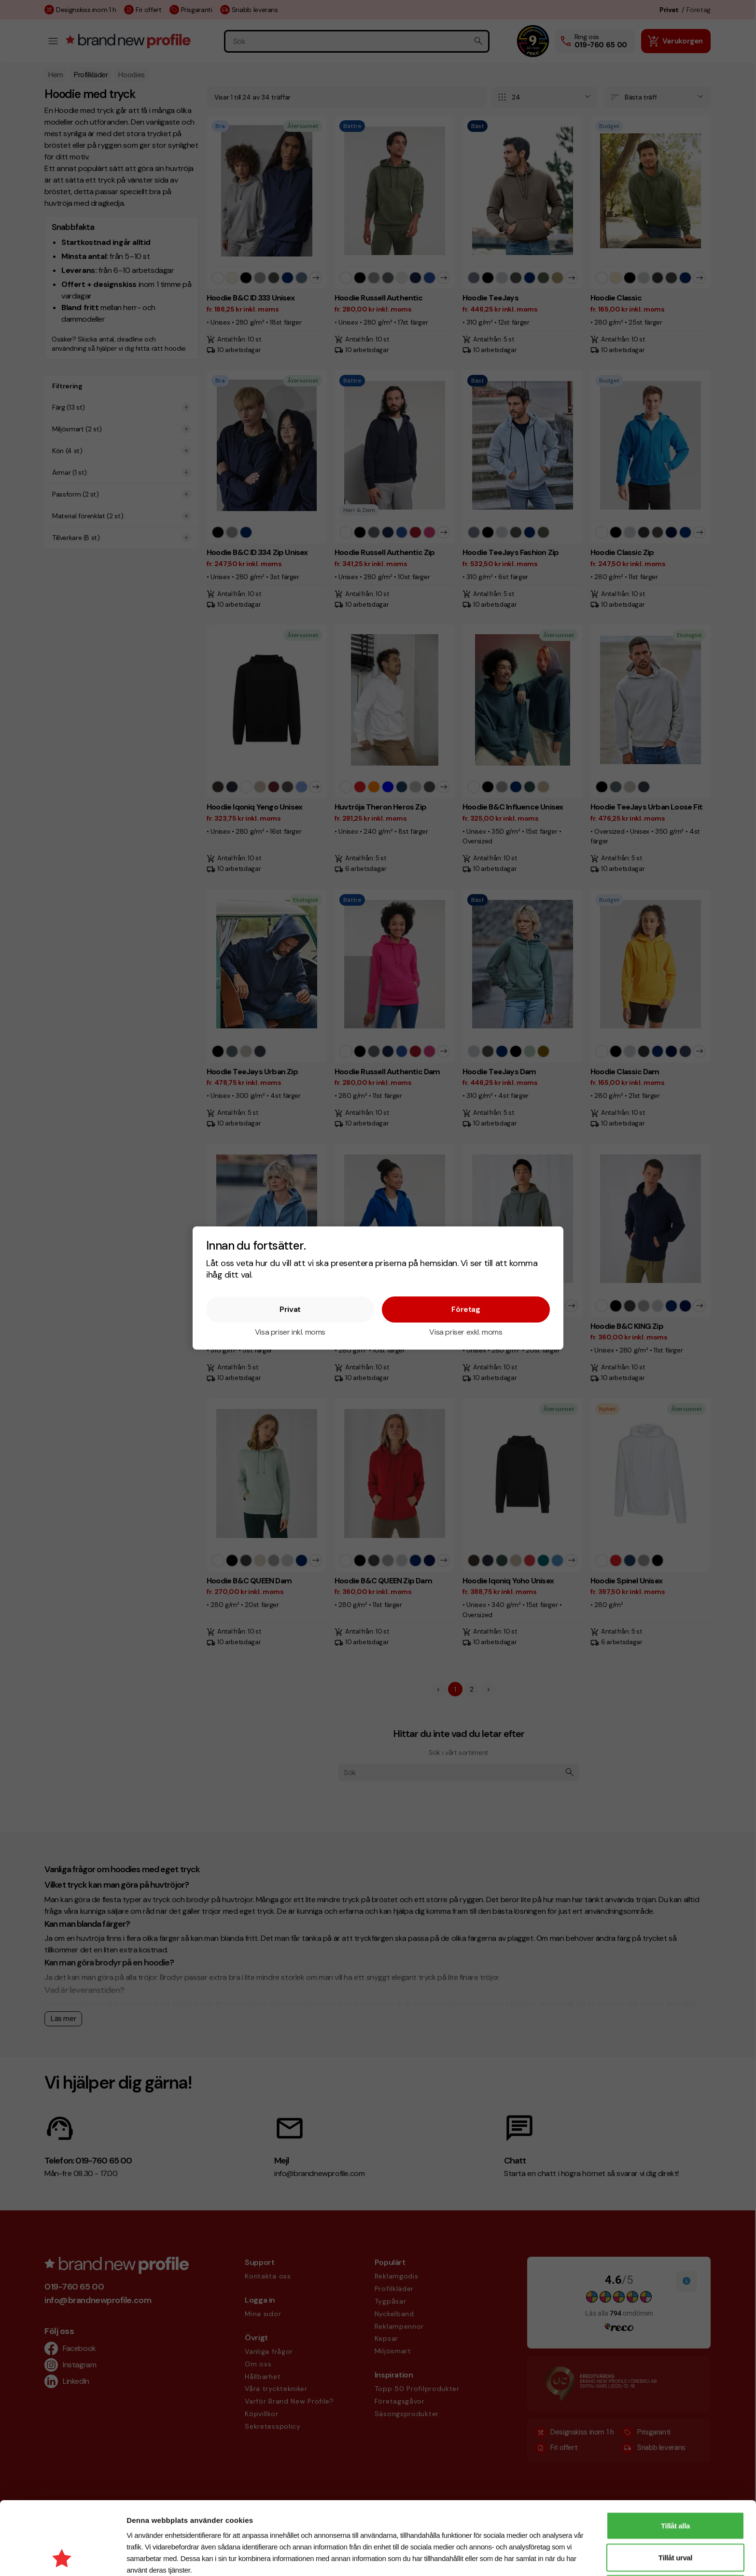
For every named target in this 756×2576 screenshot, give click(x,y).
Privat (290, 1309)
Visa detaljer (513, 2557)
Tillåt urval (675, 2489)
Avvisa (675, 2520)
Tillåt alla (675, 2457)
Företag (465, 1309)
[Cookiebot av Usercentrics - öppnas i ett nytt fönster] (62, 2557)
